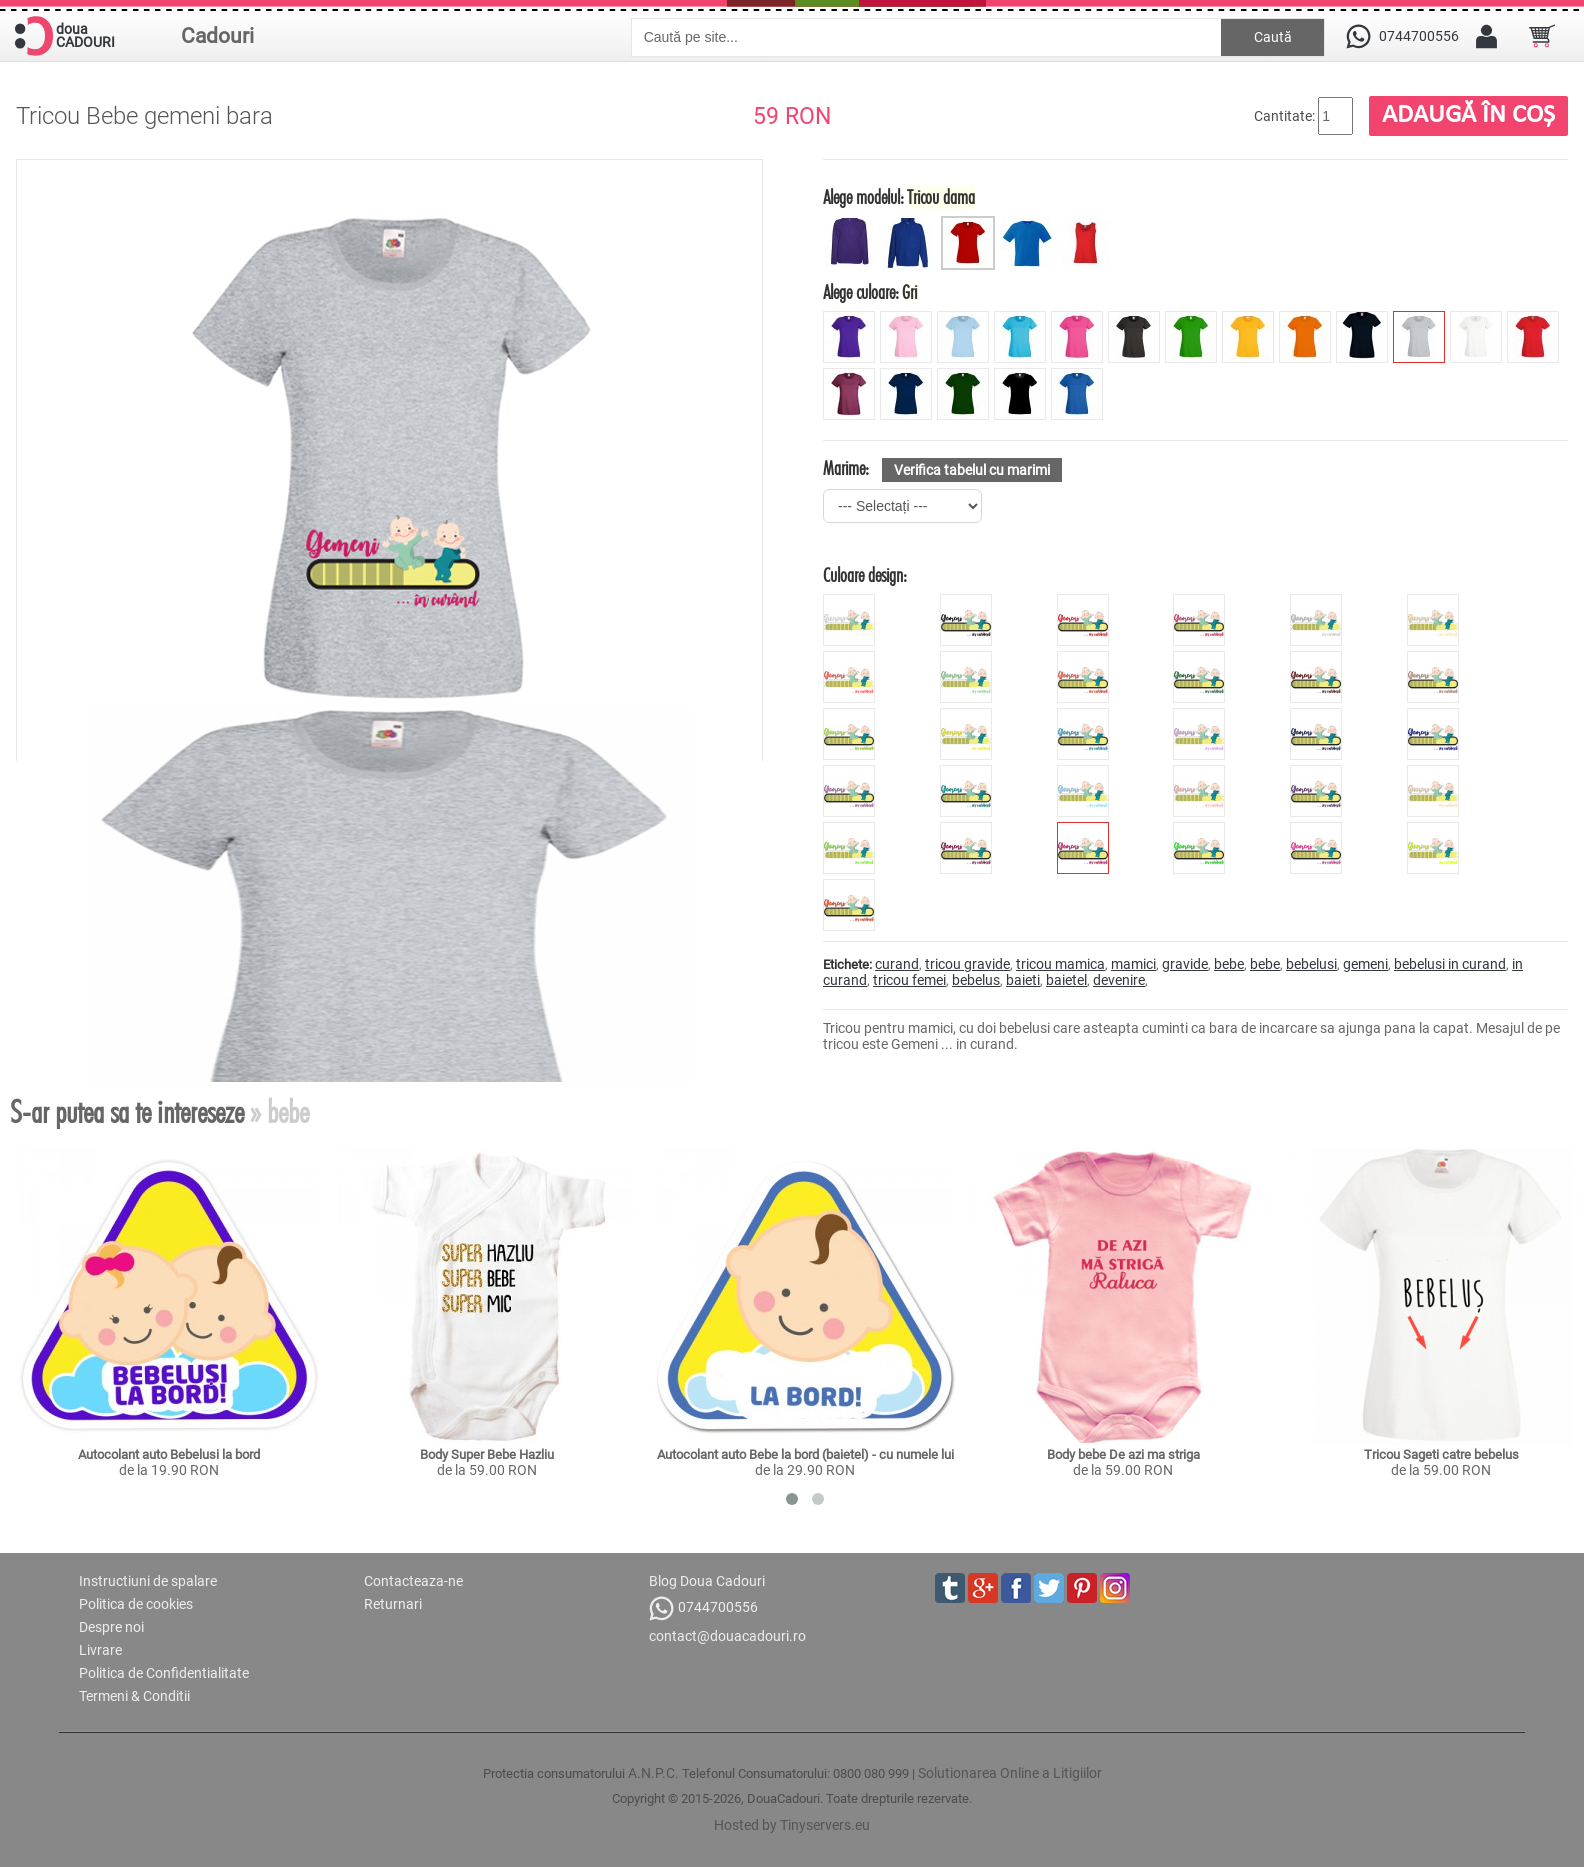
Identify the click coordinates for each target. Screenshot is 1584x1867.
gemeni (1365, 964)
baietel (1066, 980)
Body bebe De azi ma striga (1123, 1454)
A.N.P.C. (653, 1773)
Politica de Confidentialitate (164, 1673)
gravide (1185, 964)
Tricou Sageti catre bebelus (1441, 1454)
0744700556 (703, 1608)
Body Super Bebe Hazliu (487, 1454)
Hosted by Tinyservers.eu (792, 1825)
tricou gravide (967, 964)
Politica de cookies (136, 1604)
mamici (1133, 964)
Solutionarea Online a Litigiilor (1010, 1773)
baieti (1023, 980)
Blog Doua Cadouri (707, 1581)
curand (897, 964)
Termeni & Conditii (134, 1696)
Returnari (393, 1604)
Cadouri (217, 36)
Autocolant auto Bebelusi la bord (169, 1454)
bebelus (976, 980)
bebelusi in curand (1450, 964)
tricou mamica (1060, 964)
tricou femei (909, 980)
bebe (1229, 964)
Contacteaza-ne (413, 1581)
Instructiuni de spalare (148, 1581)
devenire (1119, 980)
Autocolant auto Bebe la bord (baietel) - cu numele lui (805, 1454)
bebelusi (1311, 964)
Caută (1273, 37)
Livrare (100, 1650)
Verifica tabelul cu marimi (972, 470)
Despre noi (111, 1627)
